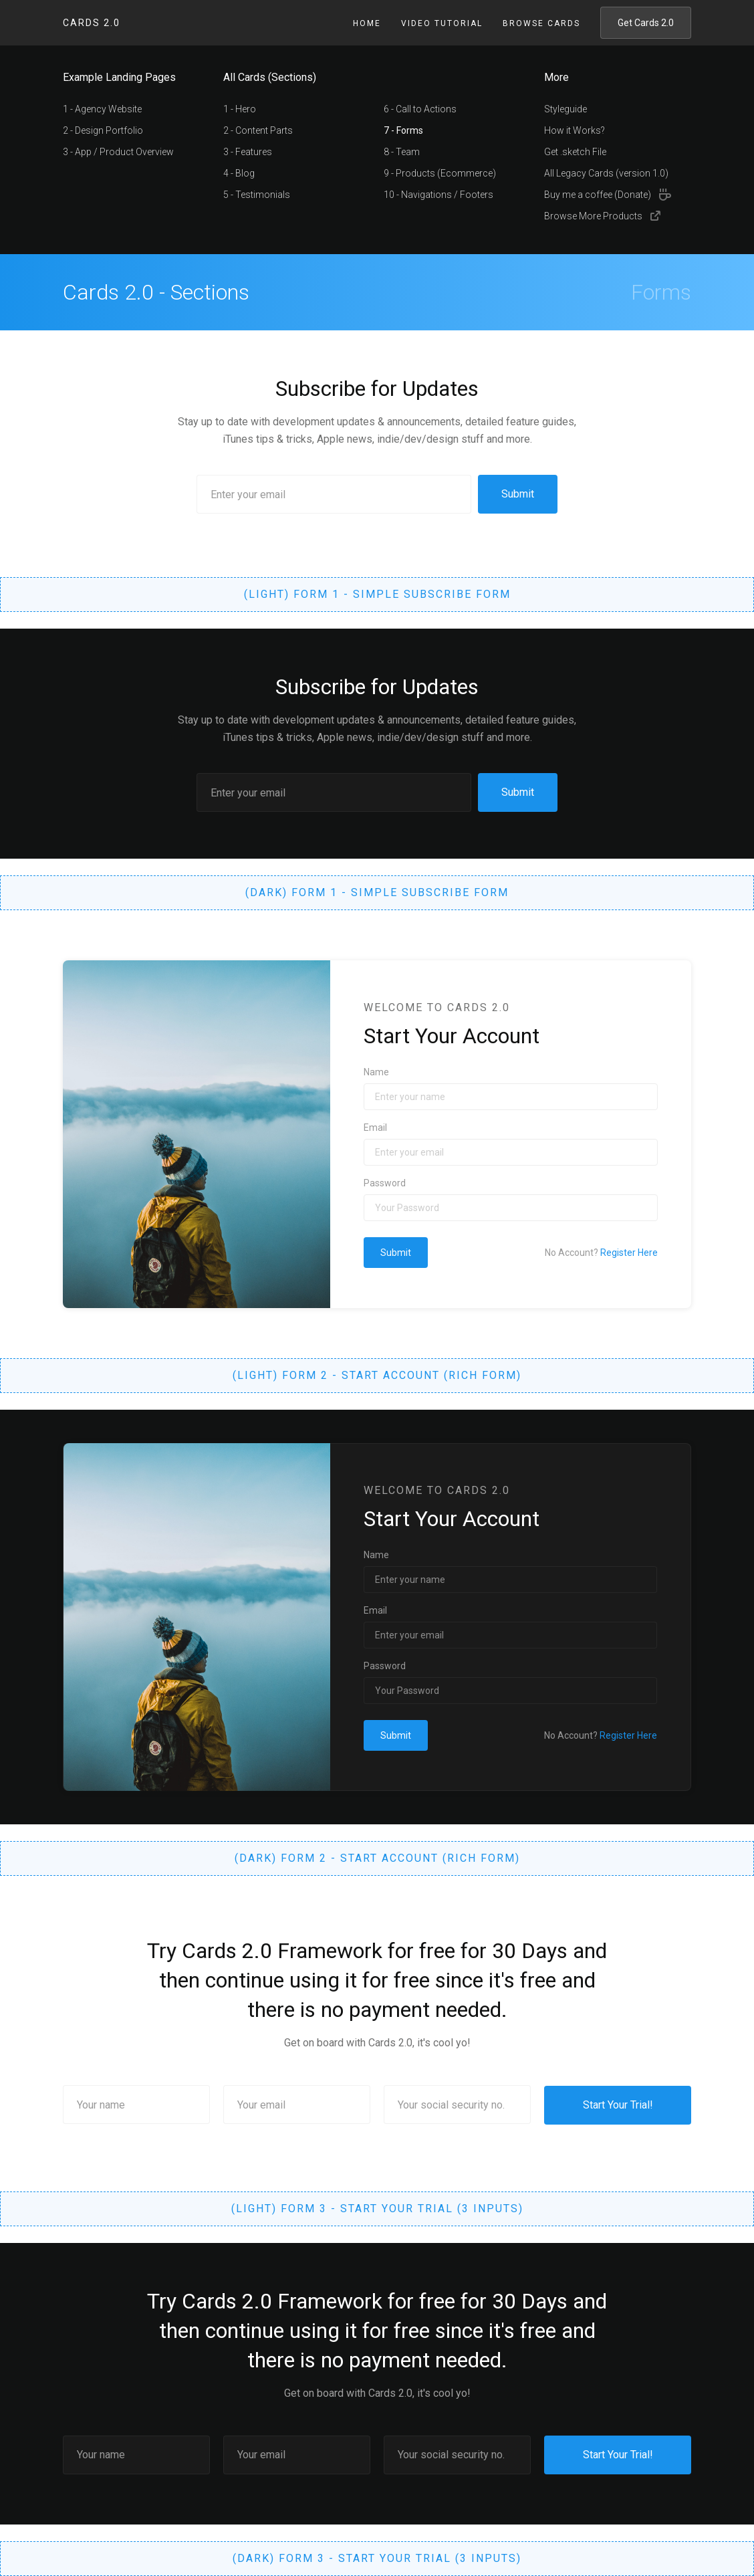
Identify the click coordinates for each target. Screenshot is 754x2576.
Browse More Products (593, 216)
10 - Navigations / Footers (438, 194)
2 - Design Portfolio (103, 130)
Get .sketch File (575, 151)
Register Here (629, 1252)
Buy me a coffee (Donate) (597, 194)
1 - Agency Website (102, 109)
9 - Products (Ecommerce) (440, 173)
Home (367, 23)
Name (376, 1072)
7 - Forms (403, 130)
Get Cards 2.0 (646, 22)
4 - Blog (239, 173)
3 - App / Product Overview (118, 151)
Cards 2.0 (91, 22)
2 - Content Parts (258, 130)
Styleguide (565, 109)
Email (375, 1127)
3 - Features (247, 151)
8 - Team (402, 151)
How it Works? (574, 130)
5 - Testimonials (256, 194)
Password (385, 1183)
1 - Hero (239, 109)
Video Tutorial (442, 23)
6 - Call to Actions (420, 109)
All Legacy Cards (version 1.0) (606, 173)
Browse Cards (541, 23)
